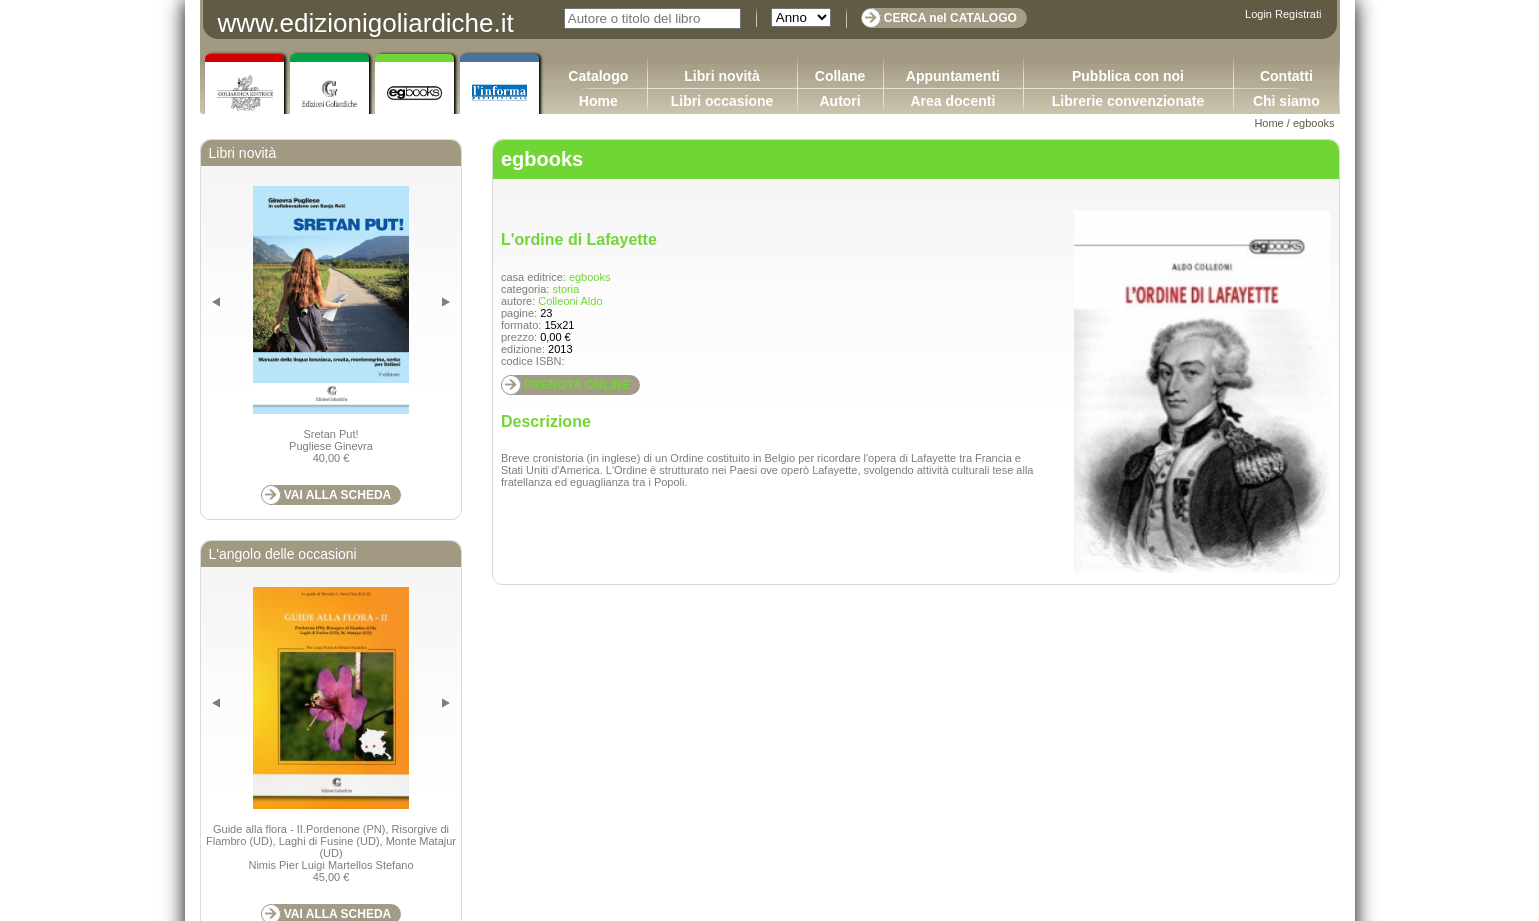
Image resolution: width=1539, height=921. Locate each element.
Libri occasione (722, 101)
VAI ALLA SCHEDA (338, 495)
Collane (840, 76)
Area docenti (952, 101)
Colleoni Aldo (570, 301)
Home (598, 101)
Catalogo (598, 76)
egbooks (1314, 123)
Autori (839, 101)
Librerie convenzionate (1128, 101)
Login (1258, 14)
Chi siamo (1286, 101)
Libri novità (721, 76)
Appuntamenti (953, 76)
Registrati (1298, 14)
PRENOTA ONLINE (577, 385)
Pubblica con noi (1128, 76)
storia (565, 289)
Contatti (1286, 76)
